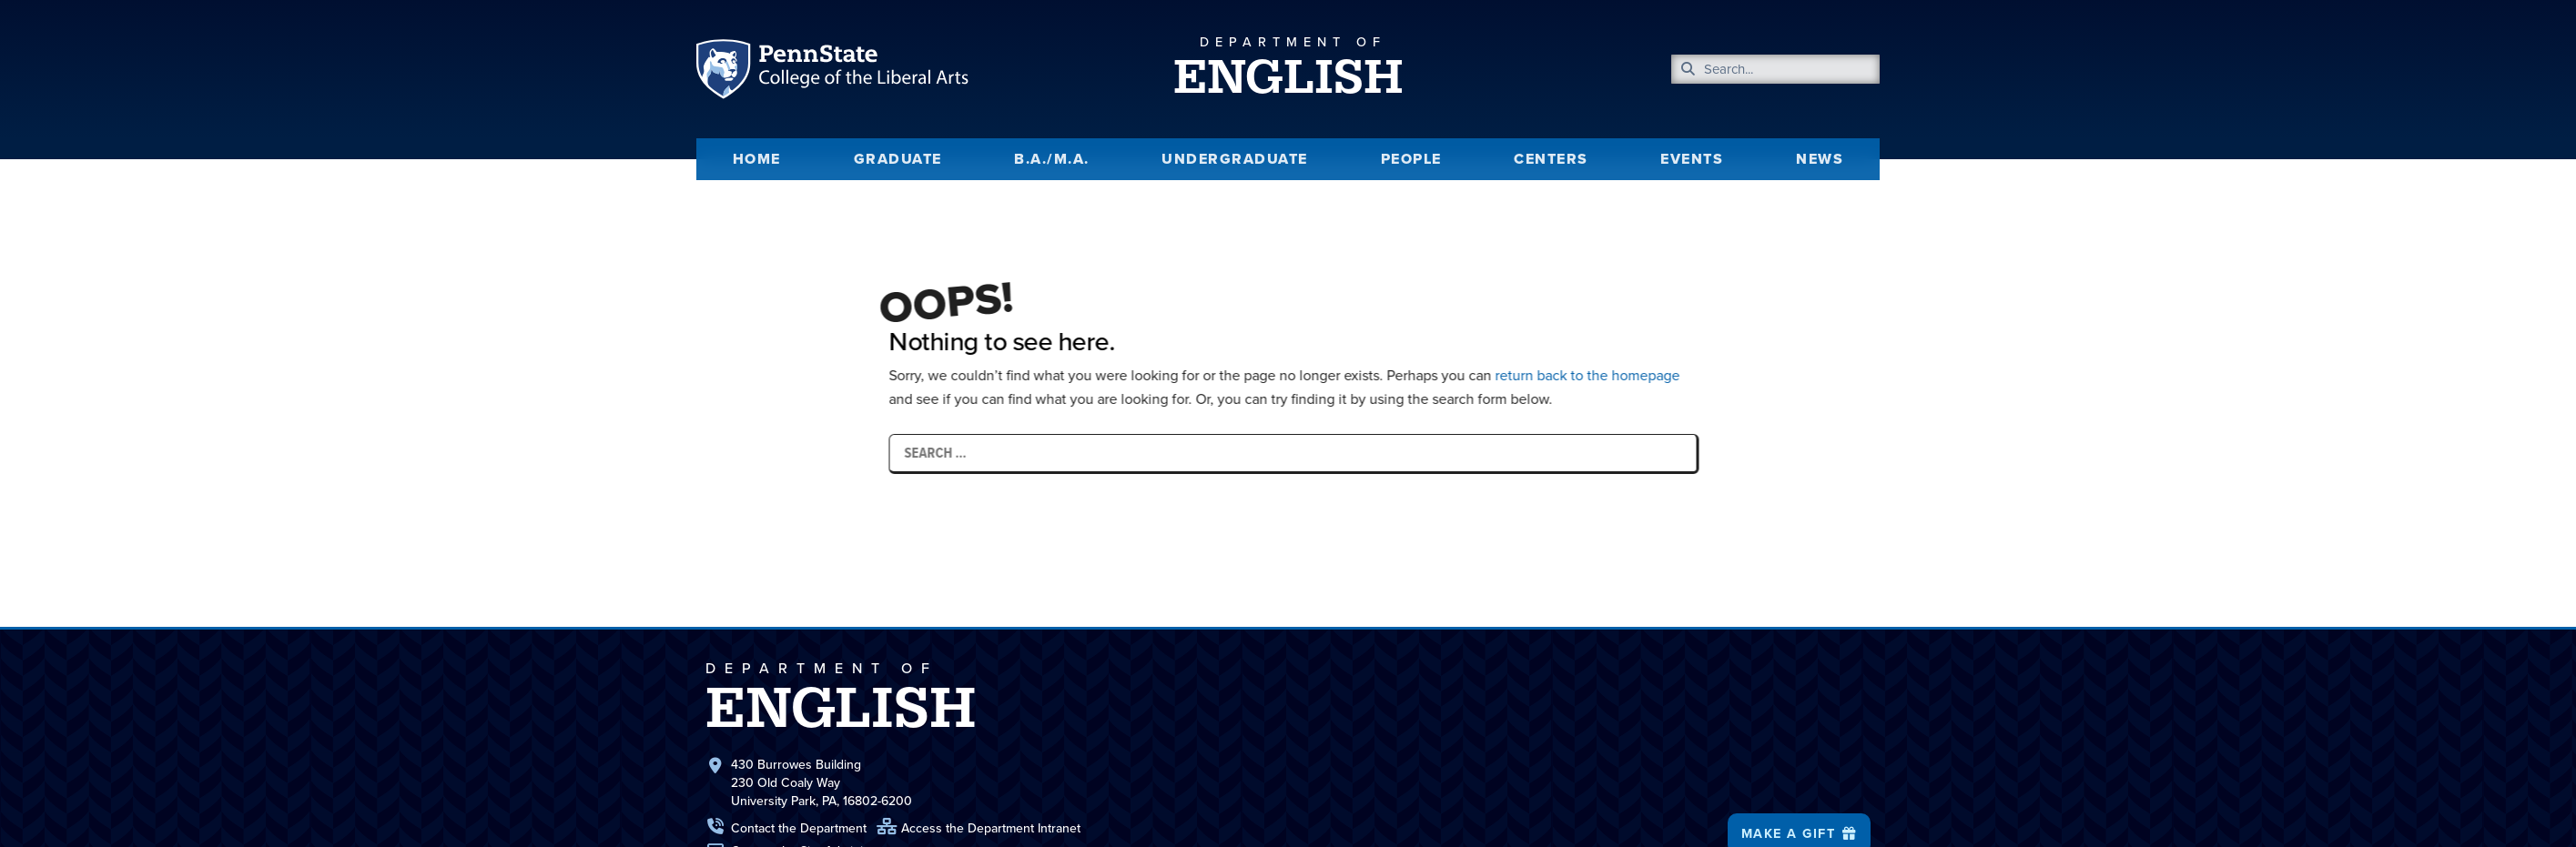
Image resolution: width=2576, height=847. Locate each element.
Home (757, 158)
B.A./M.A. (1052, 158)
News (1819, 158)
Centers (1551, 158)
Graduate (898, 158)
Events (1691, 158)
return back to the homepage (1662, 375)
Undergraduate (1234, 158)
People (1411, 158)
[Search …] (1368, 453)
